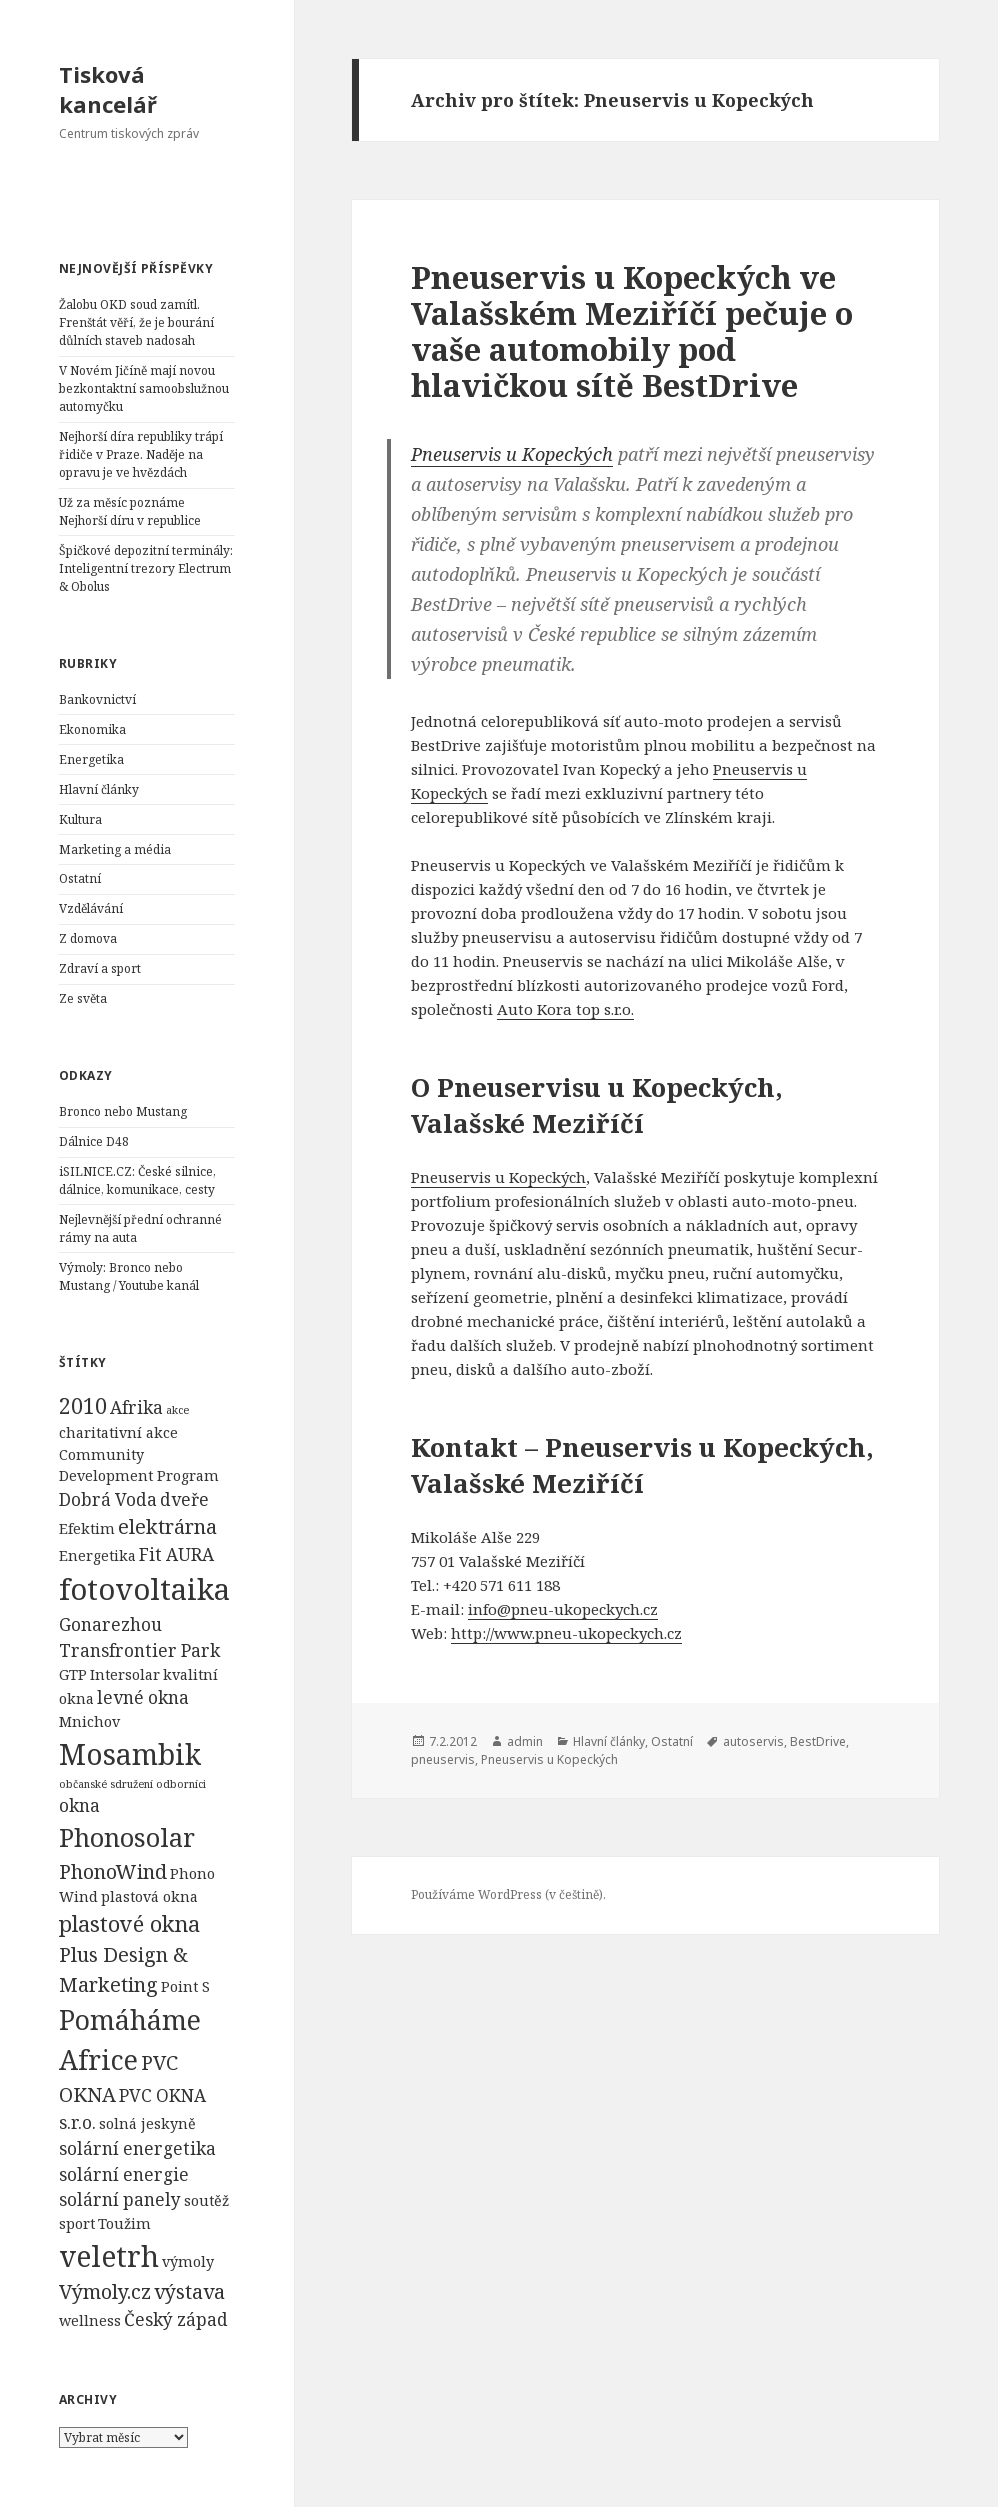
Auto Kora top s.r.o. (565, 1009)
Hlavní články (99, 789)
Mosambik (130, 1754)
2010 (83, 1405)
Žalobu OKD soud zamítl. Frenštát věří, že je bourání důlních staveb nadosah (136, 322)
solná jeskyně (147, 2123)
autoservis (753, 1741)
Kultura (80, 819)
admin (525, 1741)
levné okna (143, 1697)
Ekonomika (92, 729)
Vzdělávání (91, 908)
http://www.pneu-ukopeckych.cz (566, 1633)
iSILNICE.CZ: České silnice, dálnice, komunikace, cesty (137, 1180)
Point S (185, 1986)
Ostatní (80, 878)
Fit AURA (176, 1554)
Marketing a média (115, 849)
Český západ (176, 2319)
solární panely (120, 2199)
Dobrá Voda (108, 1499)
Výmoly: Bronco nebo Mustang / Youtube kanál (129, 1276)
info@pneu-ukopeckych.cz (563, 1609)
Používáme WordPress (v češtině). (508, 1894)
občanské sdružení (106, 1784)
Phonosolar (127, 1837)
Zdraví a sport (100, 968)
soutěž (206, 2200)
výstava (189, 2291)
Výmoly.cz (105, 2291)
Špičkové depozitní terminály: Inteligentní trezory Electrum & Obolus (146, 568)
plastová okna (149, 1896)
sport (77, 2223)
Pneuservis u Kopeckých (512, 454)
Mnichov (89, 1721)
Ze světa (83, 998)
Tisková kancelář (108, 89)
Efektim (87, 1528)
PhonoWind (113, 1871)
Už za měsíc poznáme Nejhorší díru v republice (130, 511)
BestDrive (818, 1741)
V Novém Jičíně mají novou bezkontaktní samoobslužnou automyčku (144, 388)
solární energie (124, 2174)
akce (177, 1410)
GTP (73, 1674)
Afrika (136, 1407)
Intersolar (125, 1674)
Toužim (124, 2223)
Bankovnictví (97, 699)
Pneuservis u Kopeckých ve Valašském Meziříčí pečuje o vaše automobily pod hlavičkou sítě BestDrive (632, 331)
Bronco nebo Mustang (123, 1111)
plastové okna (129, 1923)
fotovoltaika (144, 1589)
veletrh (109, 2256)
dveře (184, 1499)
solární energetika (137, 2148)
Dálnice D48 (94, 1141)
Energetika (91, 759)
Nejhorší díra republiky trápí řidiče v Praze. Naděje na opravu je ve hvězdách (141, 454)
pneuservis (443, 1759)
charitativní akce (118, 1432)
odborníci (181, 1784)
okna (79, 1805)
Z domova (88, 938)
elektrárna (167, 1526)
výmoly (188, 2261)
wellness (90, 2320)
